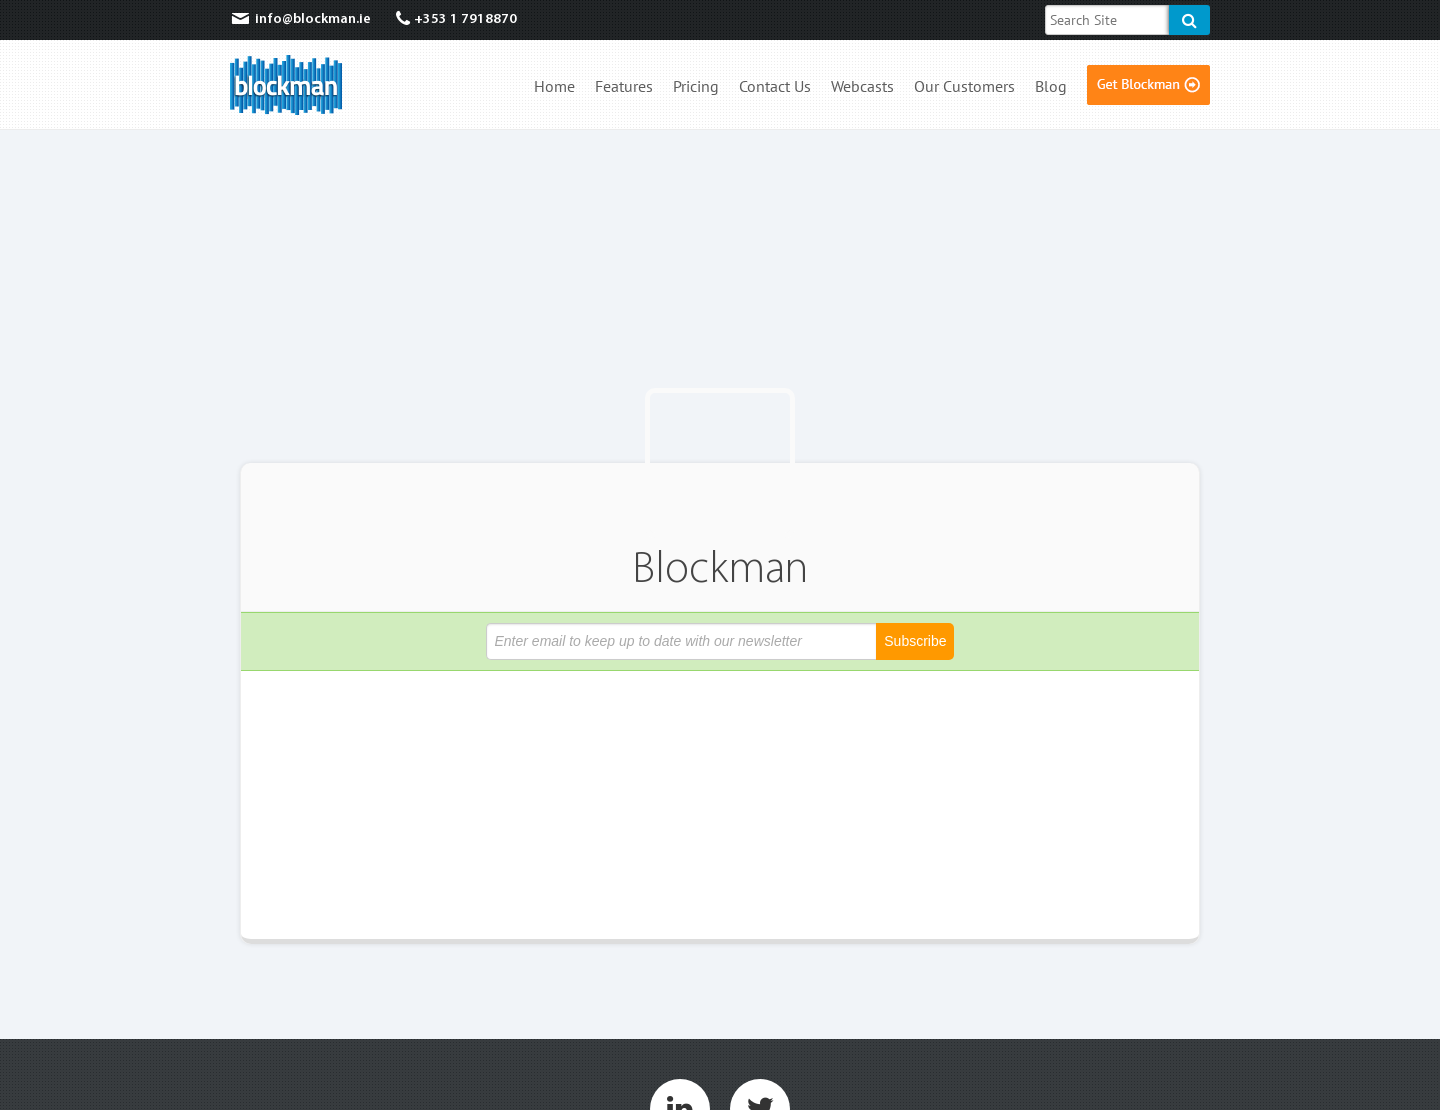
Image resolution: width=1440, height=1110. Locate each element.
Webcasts (862, 87)
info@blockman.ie (300, 19)
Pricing (696, 87)
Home (554, 87)
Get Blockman (1148, 85)
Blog (1051, 87)
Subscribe (915, 641)
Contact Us (775, 87)
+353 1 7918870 (456, 19)
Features (624, 87)
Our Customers (964, 87)
